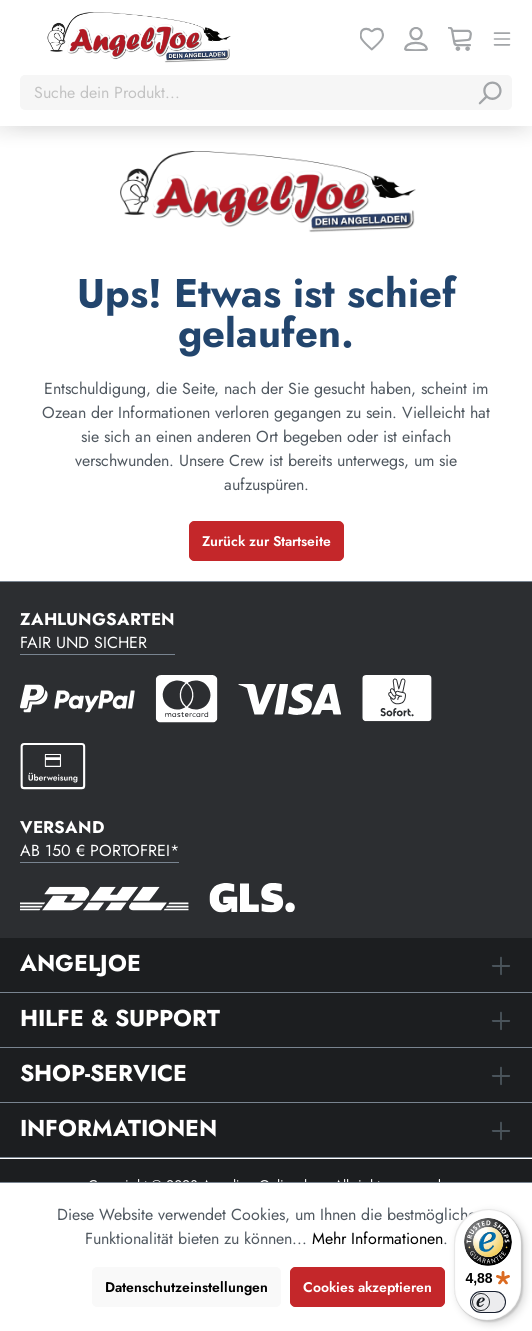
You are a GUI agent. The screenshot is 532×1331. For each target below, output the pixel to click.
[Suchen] (489, 93)
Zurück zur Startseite (266, 541)
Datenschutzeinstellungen (186, 1287)
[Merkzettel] (372, 38)
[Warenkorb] (460, 38)
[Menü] (502, 38)
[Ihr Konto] (416, 38)
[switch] (488, 1302)
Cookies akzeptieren (367, 1287)
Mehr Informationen (377, 1238)
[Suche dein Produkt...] (246, 93)
